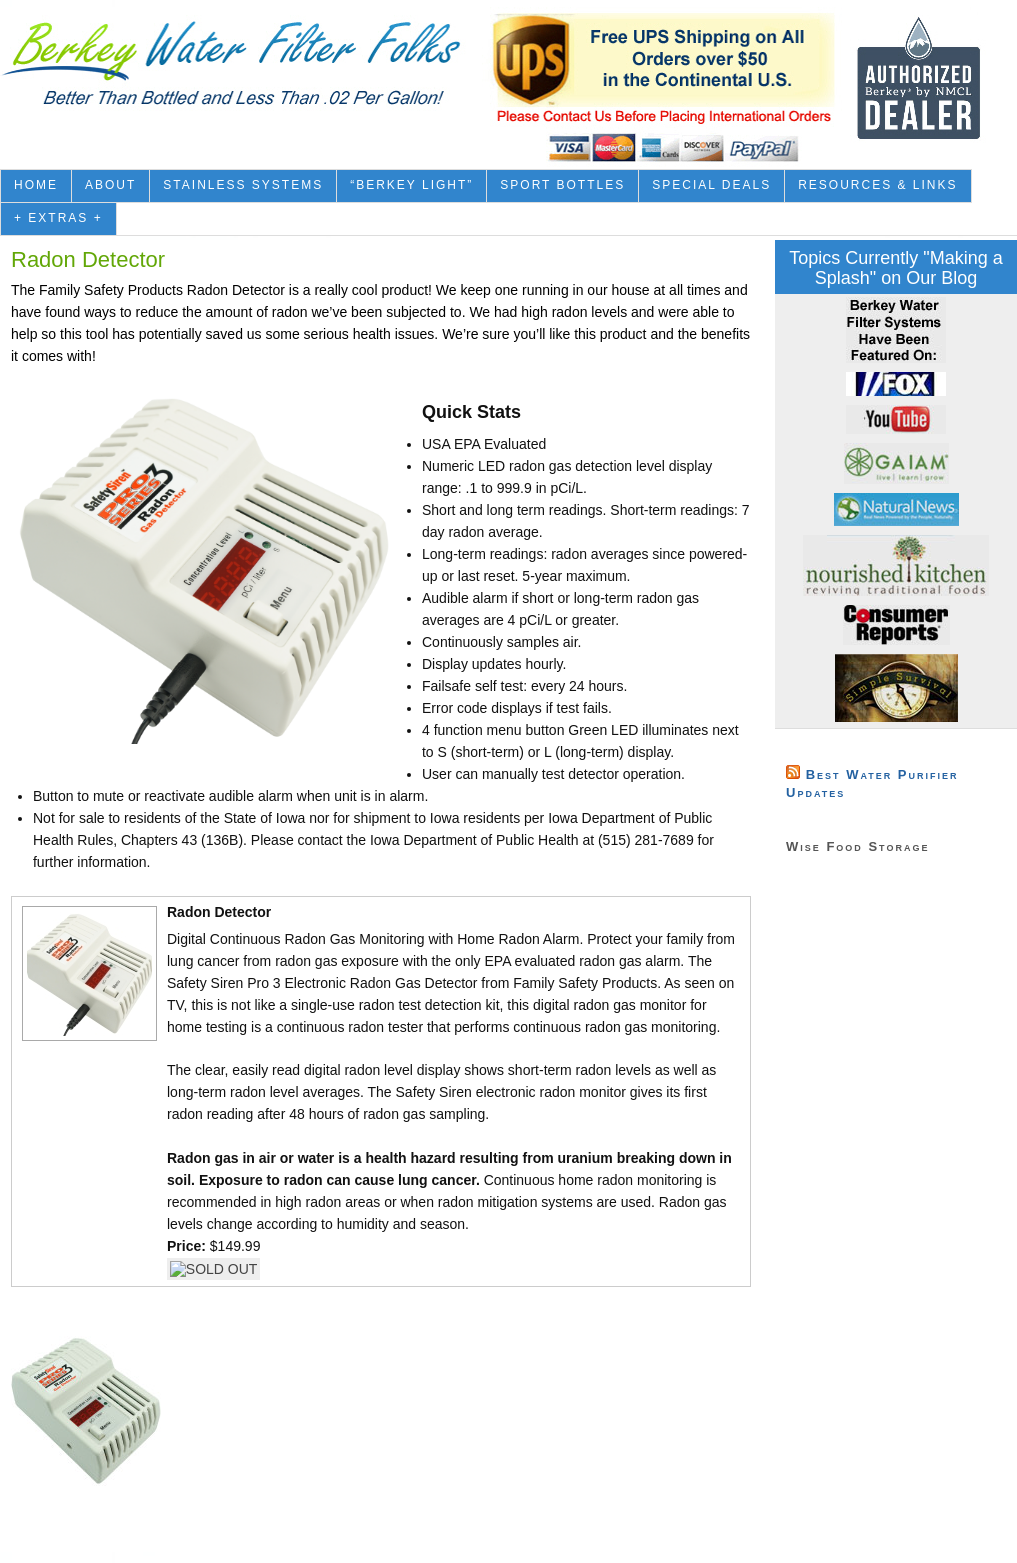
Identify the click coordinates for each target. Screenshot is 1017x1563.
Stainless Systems (243, 185)
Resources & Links (877, 185)
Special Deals (711, 185)
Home (36, 185)
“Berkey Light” (411, 185)
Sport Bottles (562, 185)
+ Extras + (58, 218)
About (110, 185)
